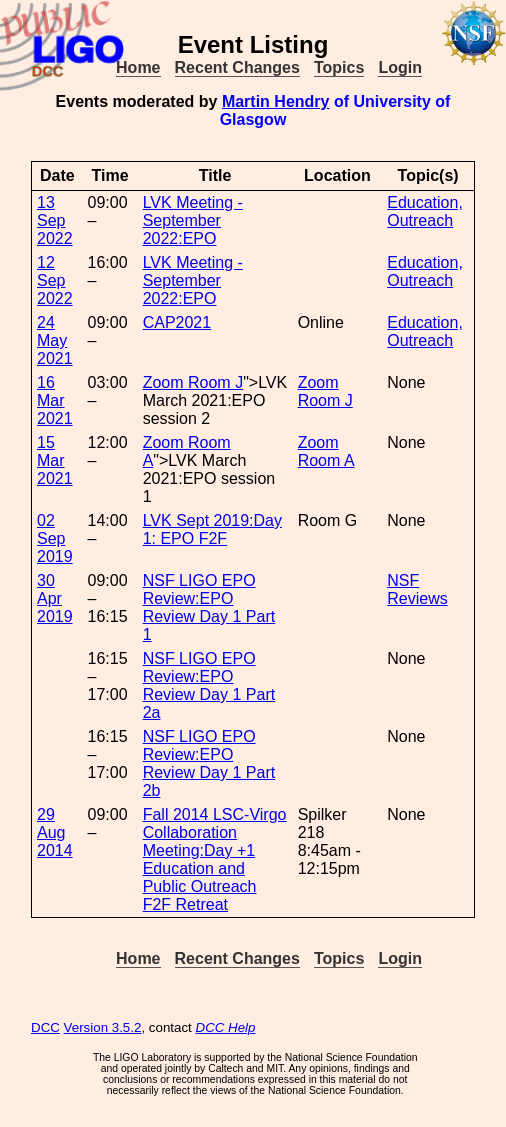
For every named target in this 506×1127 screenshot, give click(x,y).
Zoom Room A (326, 451)
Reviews (417, 598)
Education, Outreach (425, 211)
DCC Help (226, 1027)
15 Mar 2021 (55, 460)
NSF (403, 580)
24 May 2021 (55, 340)
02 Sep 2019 (55, 538)
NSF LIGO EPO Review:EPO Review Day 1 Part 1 (209, 607)
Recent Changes (237, 67)
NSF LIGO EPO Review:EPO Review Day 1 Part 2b (209, 763)
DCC (45, 1027)
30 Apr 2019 (55, 598)
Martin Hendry (276, 101)
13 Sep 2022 (55, 220)
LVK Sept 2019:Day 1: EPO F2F (212, 529)
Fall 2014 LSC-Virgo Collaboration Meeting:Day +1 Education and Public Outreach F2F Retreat (215, 859)
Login (400, 67)
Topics (339, 67)
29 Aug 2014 (55, 832)
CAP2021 (177, 322)
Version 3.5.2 (103, 1027)
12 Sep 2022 (55, 280)
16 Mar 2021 (55, 400)
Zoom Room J (193, 382)
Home (138, 67)
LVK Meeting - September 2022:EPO (193, 220)
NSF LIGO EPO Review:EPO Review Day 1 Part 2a (209, 685)
